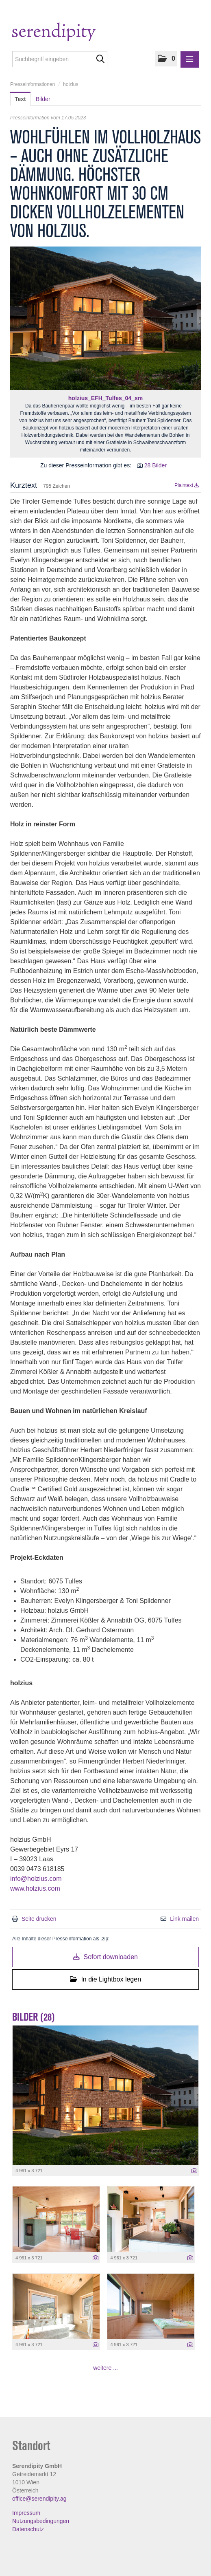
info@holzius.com (36, 1878)
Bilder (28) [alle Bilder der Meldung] (33, 2017)
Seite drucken (39, 1918)
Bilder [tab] (43, 99)
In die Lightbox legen (105, 1979)
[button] (166, 58)
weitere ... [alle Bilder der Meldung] (105, 2368)
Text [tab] (20, 99)
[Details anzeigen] (194, 2171)
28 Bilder (155, 465)
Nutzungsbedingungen (40, 2521)
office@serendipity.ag (39, 2498)
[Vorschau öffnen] (105, 318)
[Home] (70, 32)
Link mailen (184, 1918)
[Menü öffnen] (190, 59)
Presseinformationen (32, 84)
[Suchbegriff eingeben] (59, 59)
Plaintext (186, 485)
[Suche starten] (100, 59)
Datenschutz (28, 2529)
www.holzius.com (35, 1888)
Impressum (26, 2513)
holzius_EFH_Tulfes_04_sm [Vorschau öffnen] (105, 398)
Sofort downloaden (105, 1956)
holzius (70, 84)
